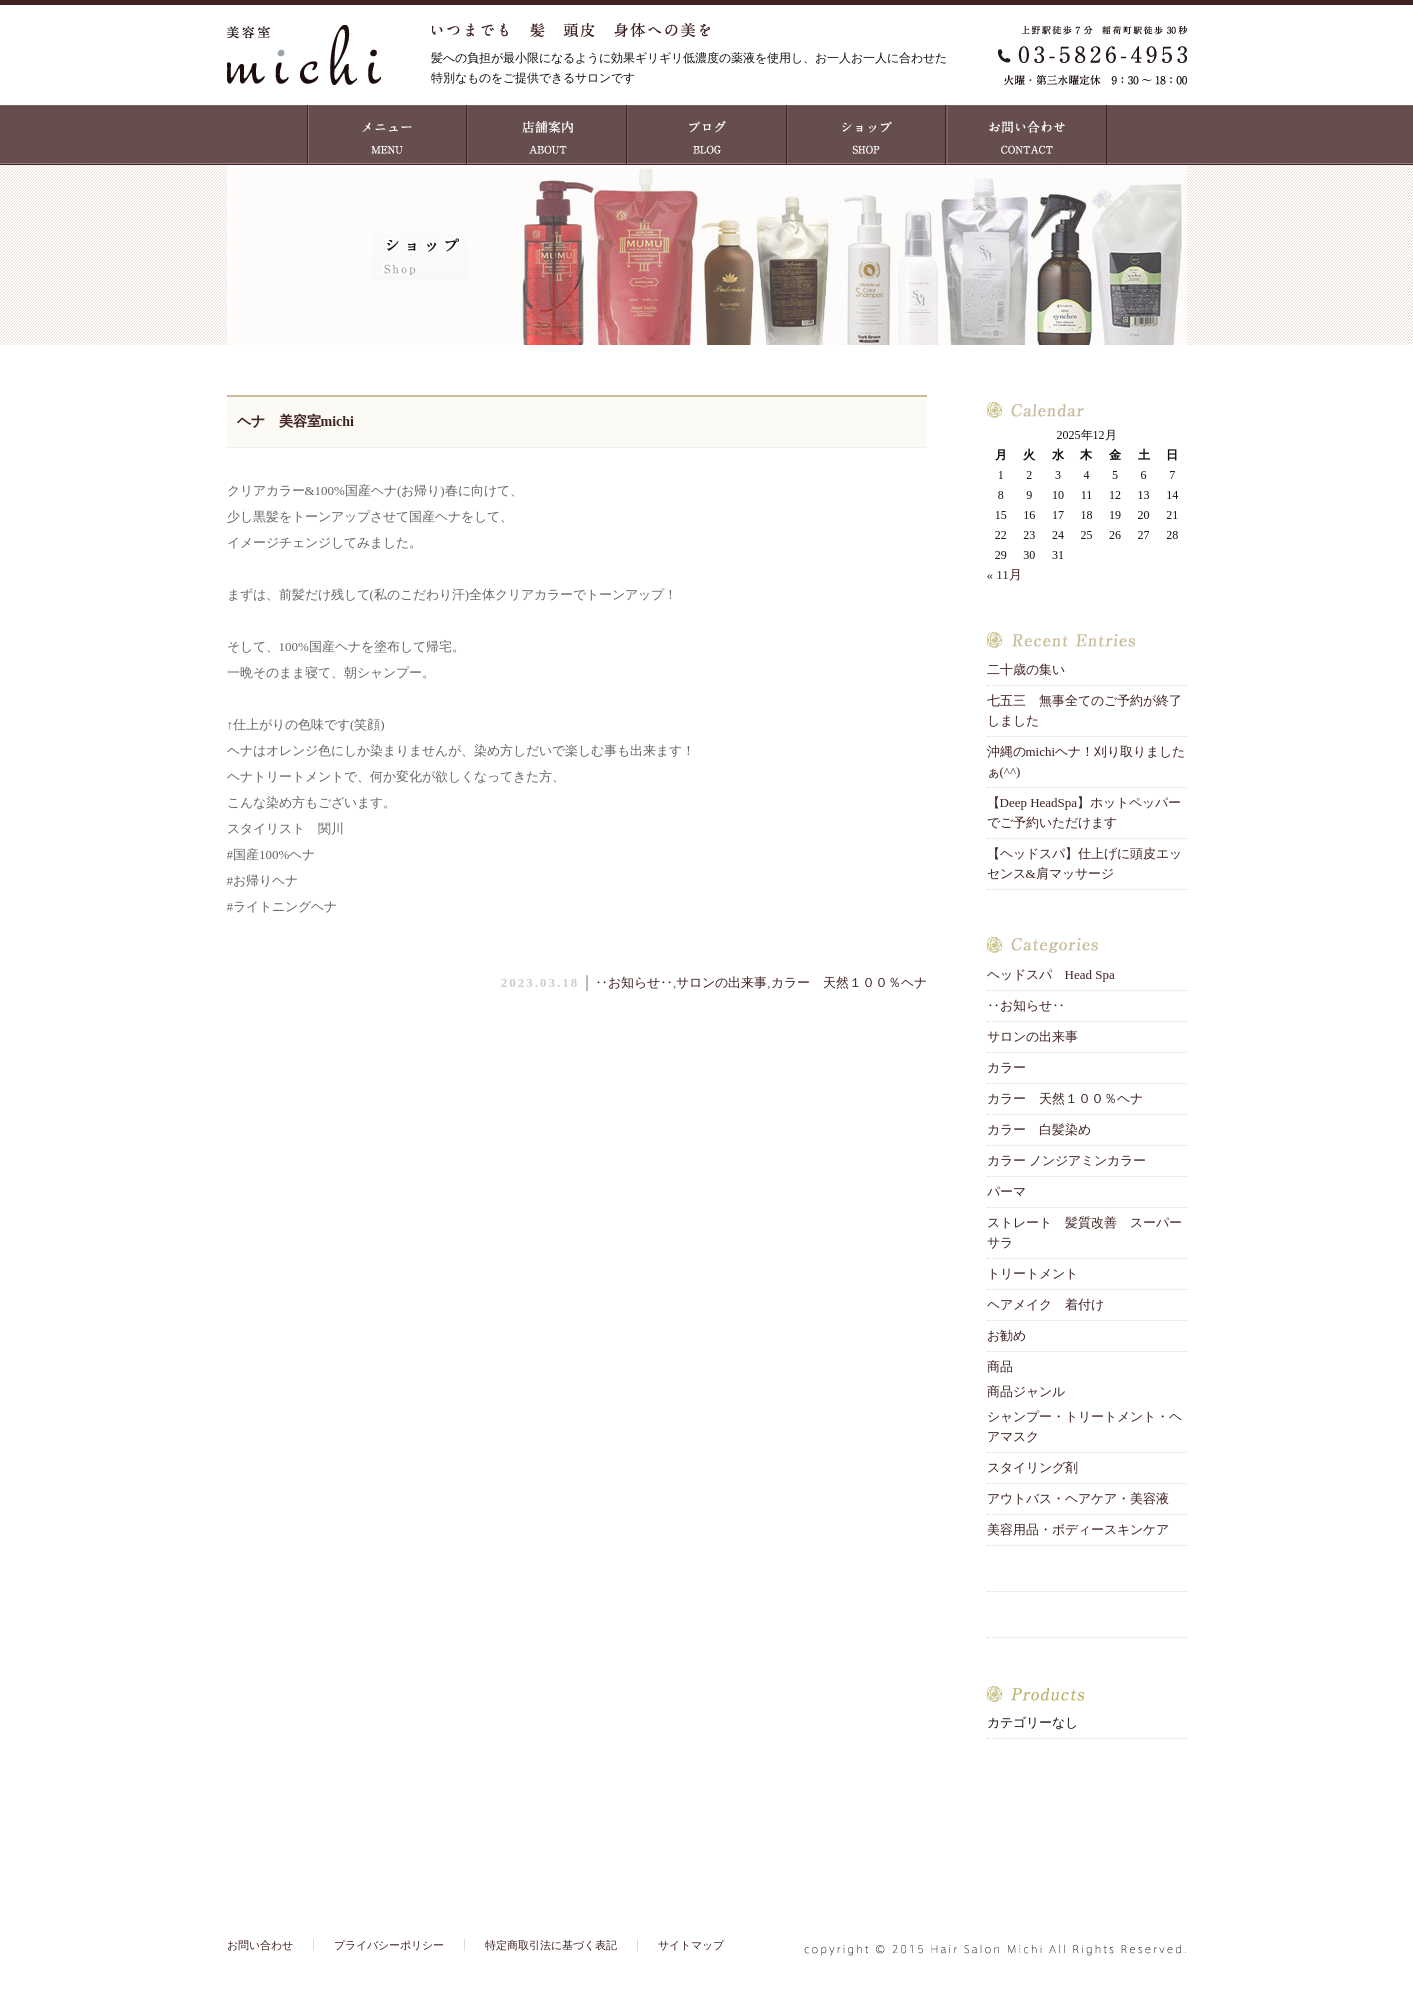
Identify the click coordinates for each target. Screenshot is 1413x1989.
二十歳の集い (1032, 669)
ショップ (867, 135)
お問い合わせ (1027, 135)
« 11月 (1004, 574)
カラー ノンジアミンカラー (1066, 1160)
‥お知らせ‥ (634, 982)
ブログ (707, 135)
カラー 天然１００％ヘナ (849, 982)
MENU (387, 135)
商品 (1000, 1366)
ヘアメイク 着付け (1045, 1304)
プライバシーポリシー (389, 1945)
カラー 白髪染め (1039, 1129)
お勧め (1006, 1335)
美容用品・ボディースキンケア (1078, 1529)
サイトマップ (691, 1945)
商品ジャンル (1026, 1391)
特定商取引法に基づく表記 (551, 1945)
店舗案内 (547, 135)
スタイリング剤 (1032, 1467)
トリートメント (1039, 1273)
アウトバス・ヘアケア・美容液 (1078, 1498)
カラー (1006, 1067)
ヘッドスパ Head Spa (1051, 974)
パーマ (1006, 1191)
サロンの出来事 (721, 982)
